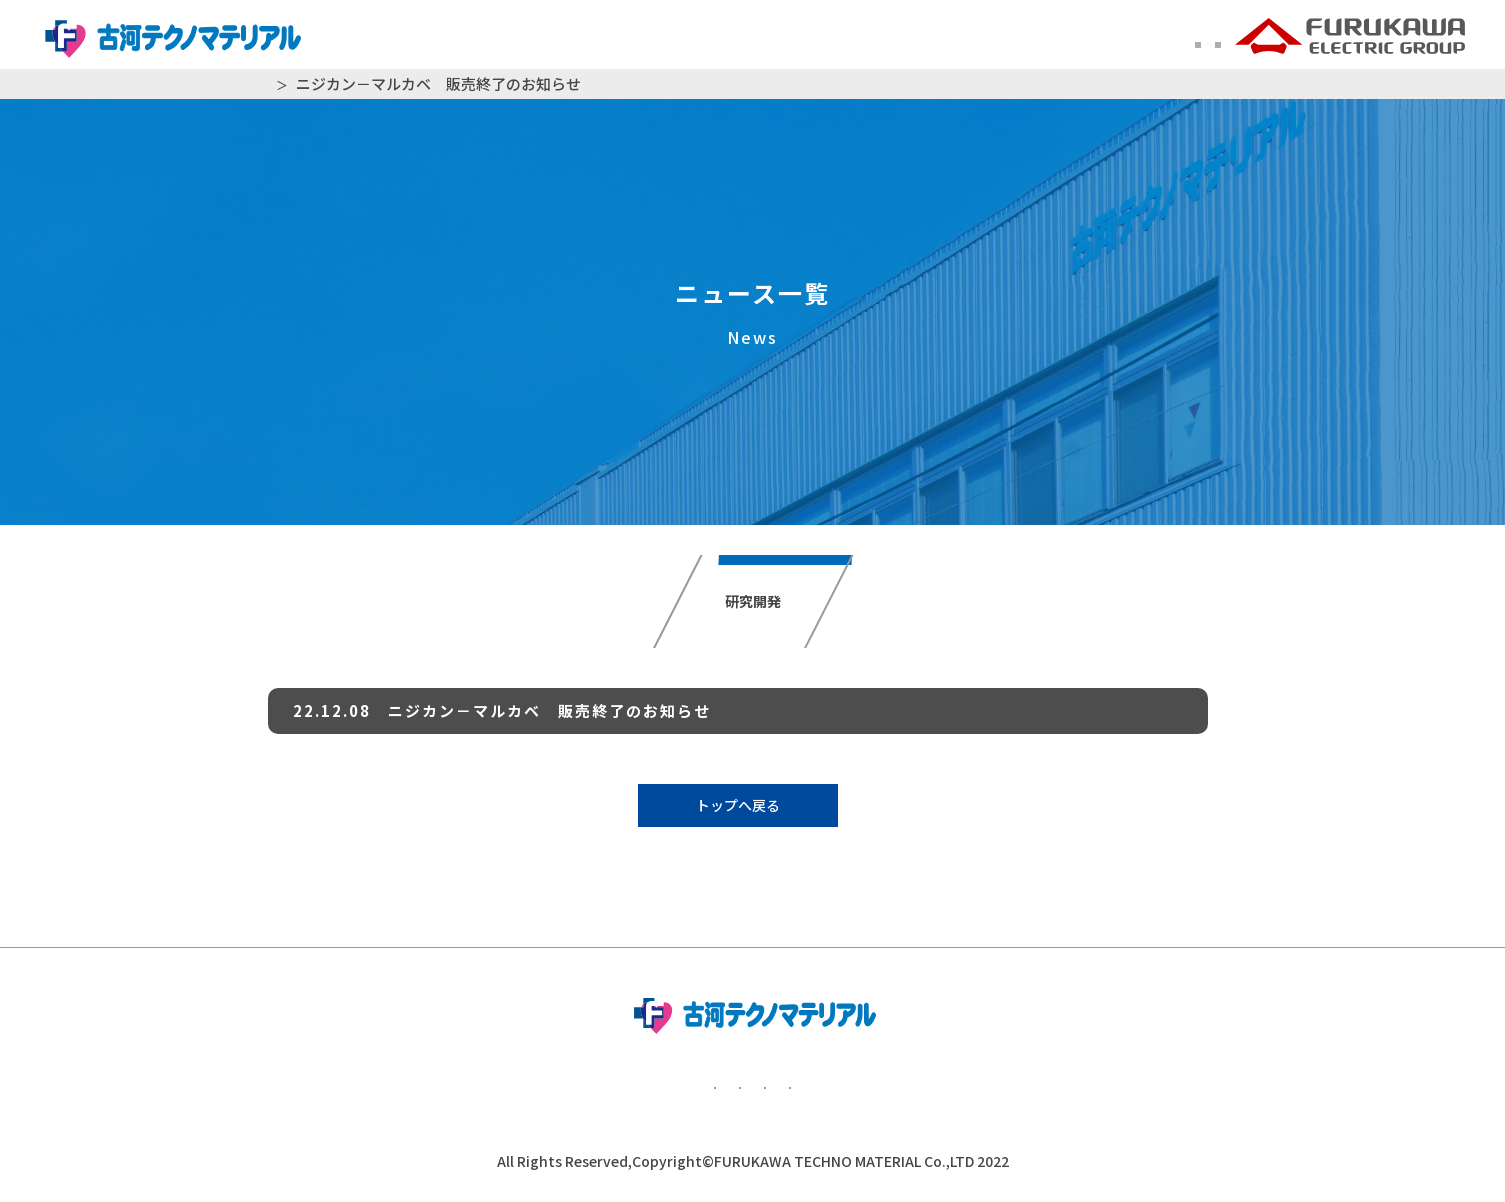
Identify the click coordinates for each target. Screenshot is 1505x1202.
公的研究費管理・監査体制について (815, 1084)
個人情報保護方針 (540, 1084)
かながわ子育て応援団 (1105, 1084)
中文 (1201, 39)
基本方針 (355, 1084)
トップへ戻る (738, 805)
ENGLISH (1125, 39)
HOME (279, 84)
